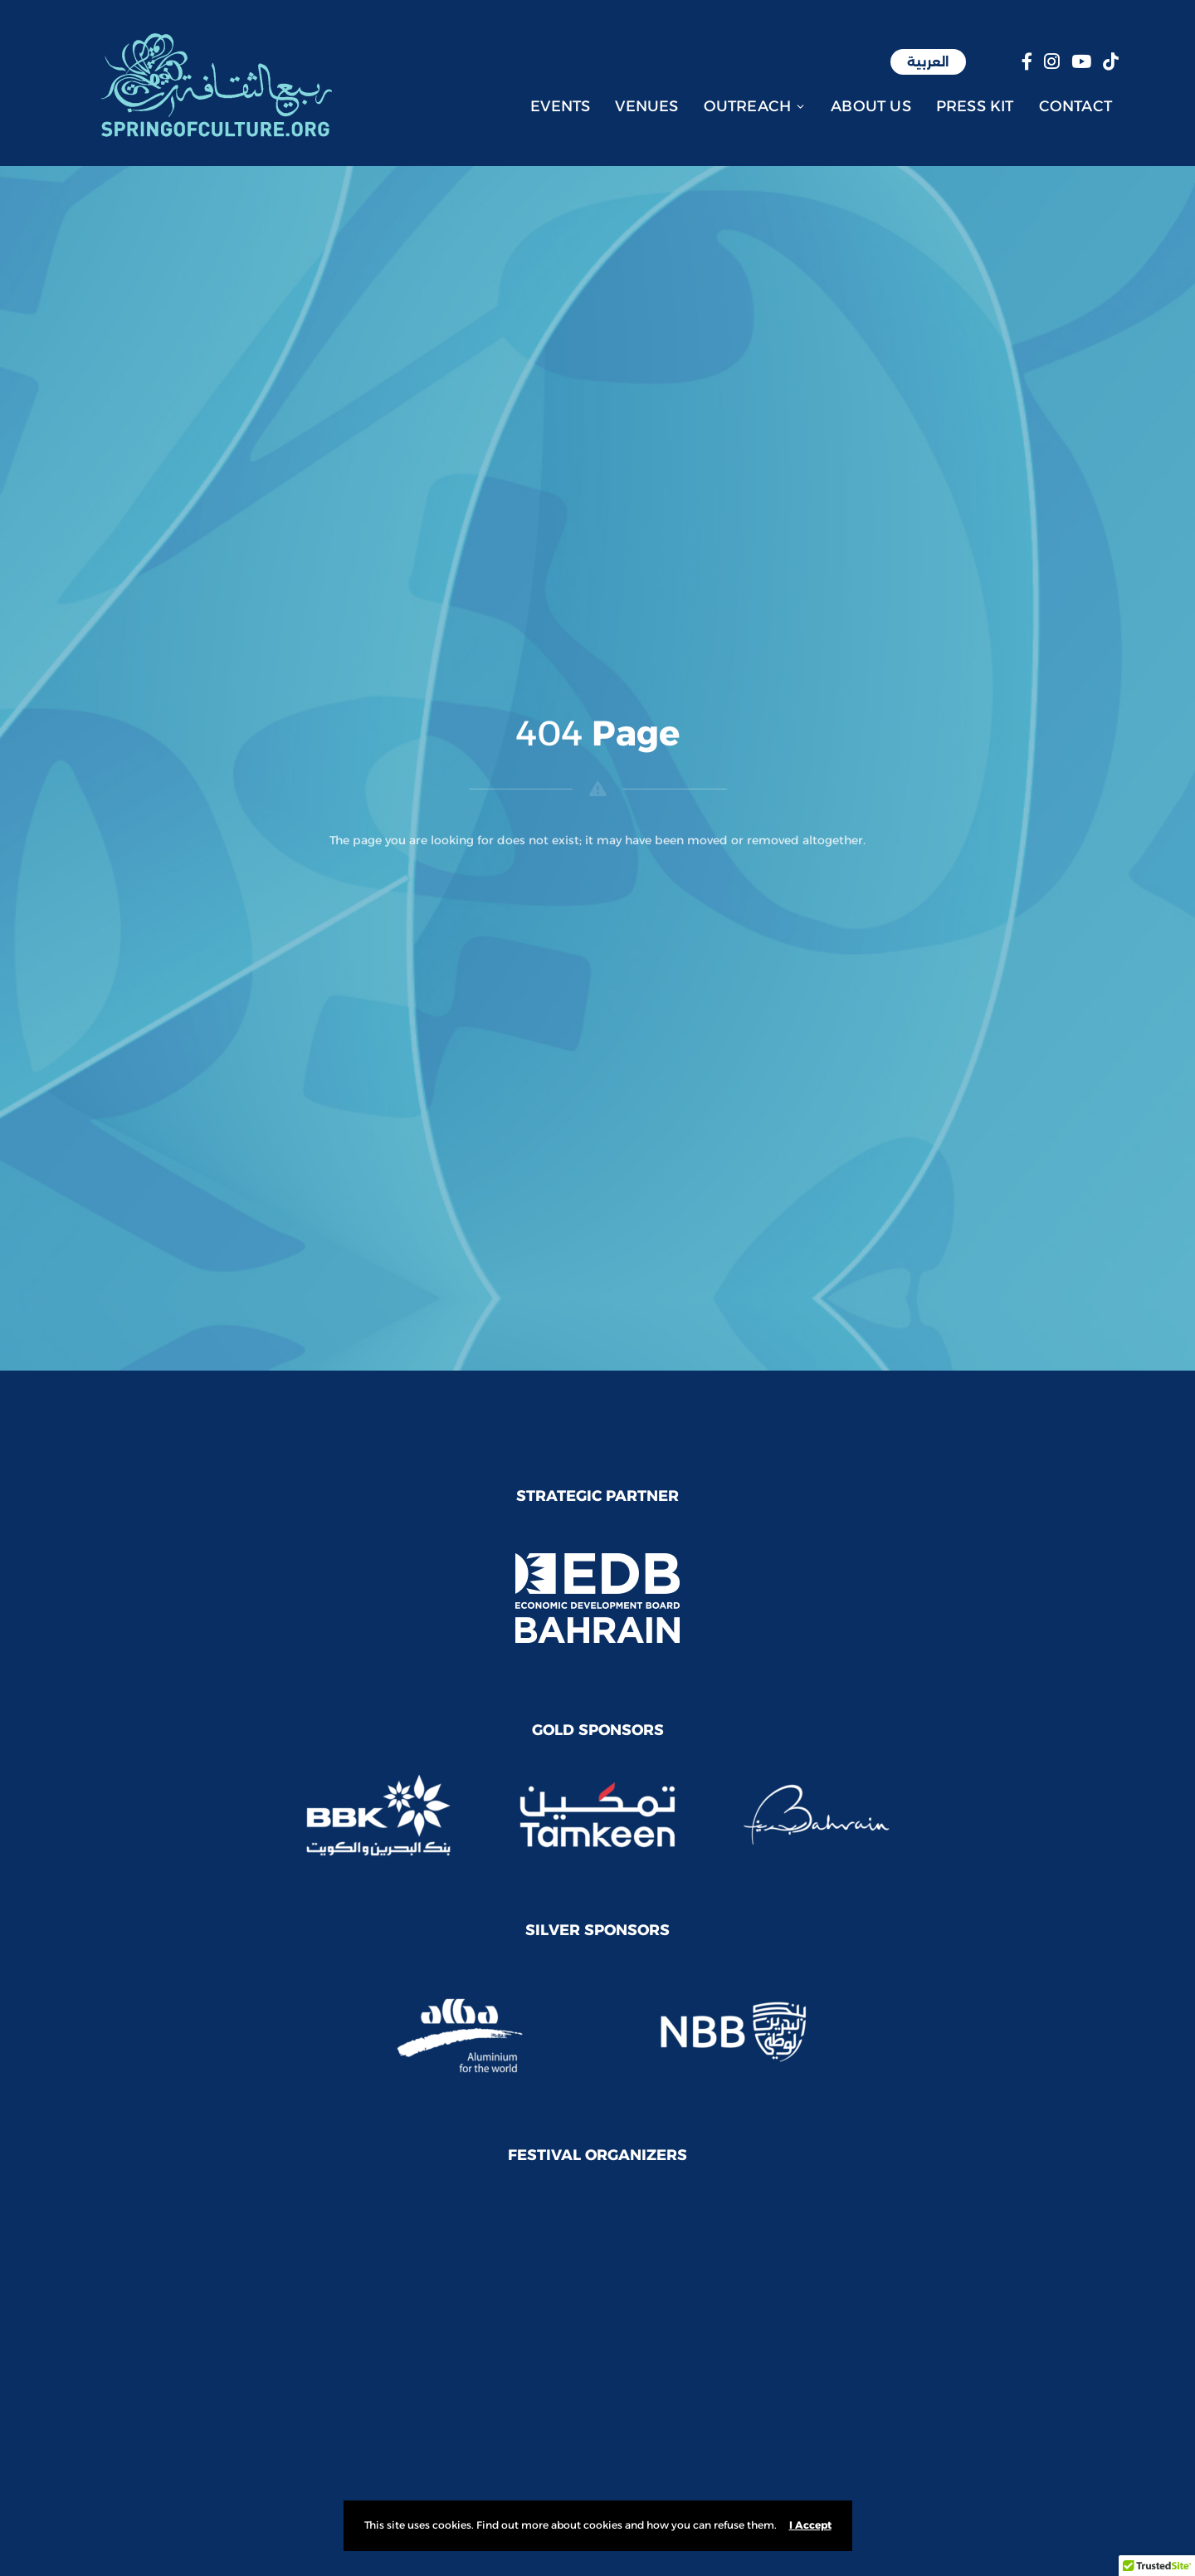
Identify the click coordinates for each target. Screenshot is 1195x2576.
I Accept (810, 2525)
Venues (646, 106)
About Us (871, 106)
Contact (1075, 106)
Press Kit (975, 106)
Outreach (755, 106)
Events (560, 106)
